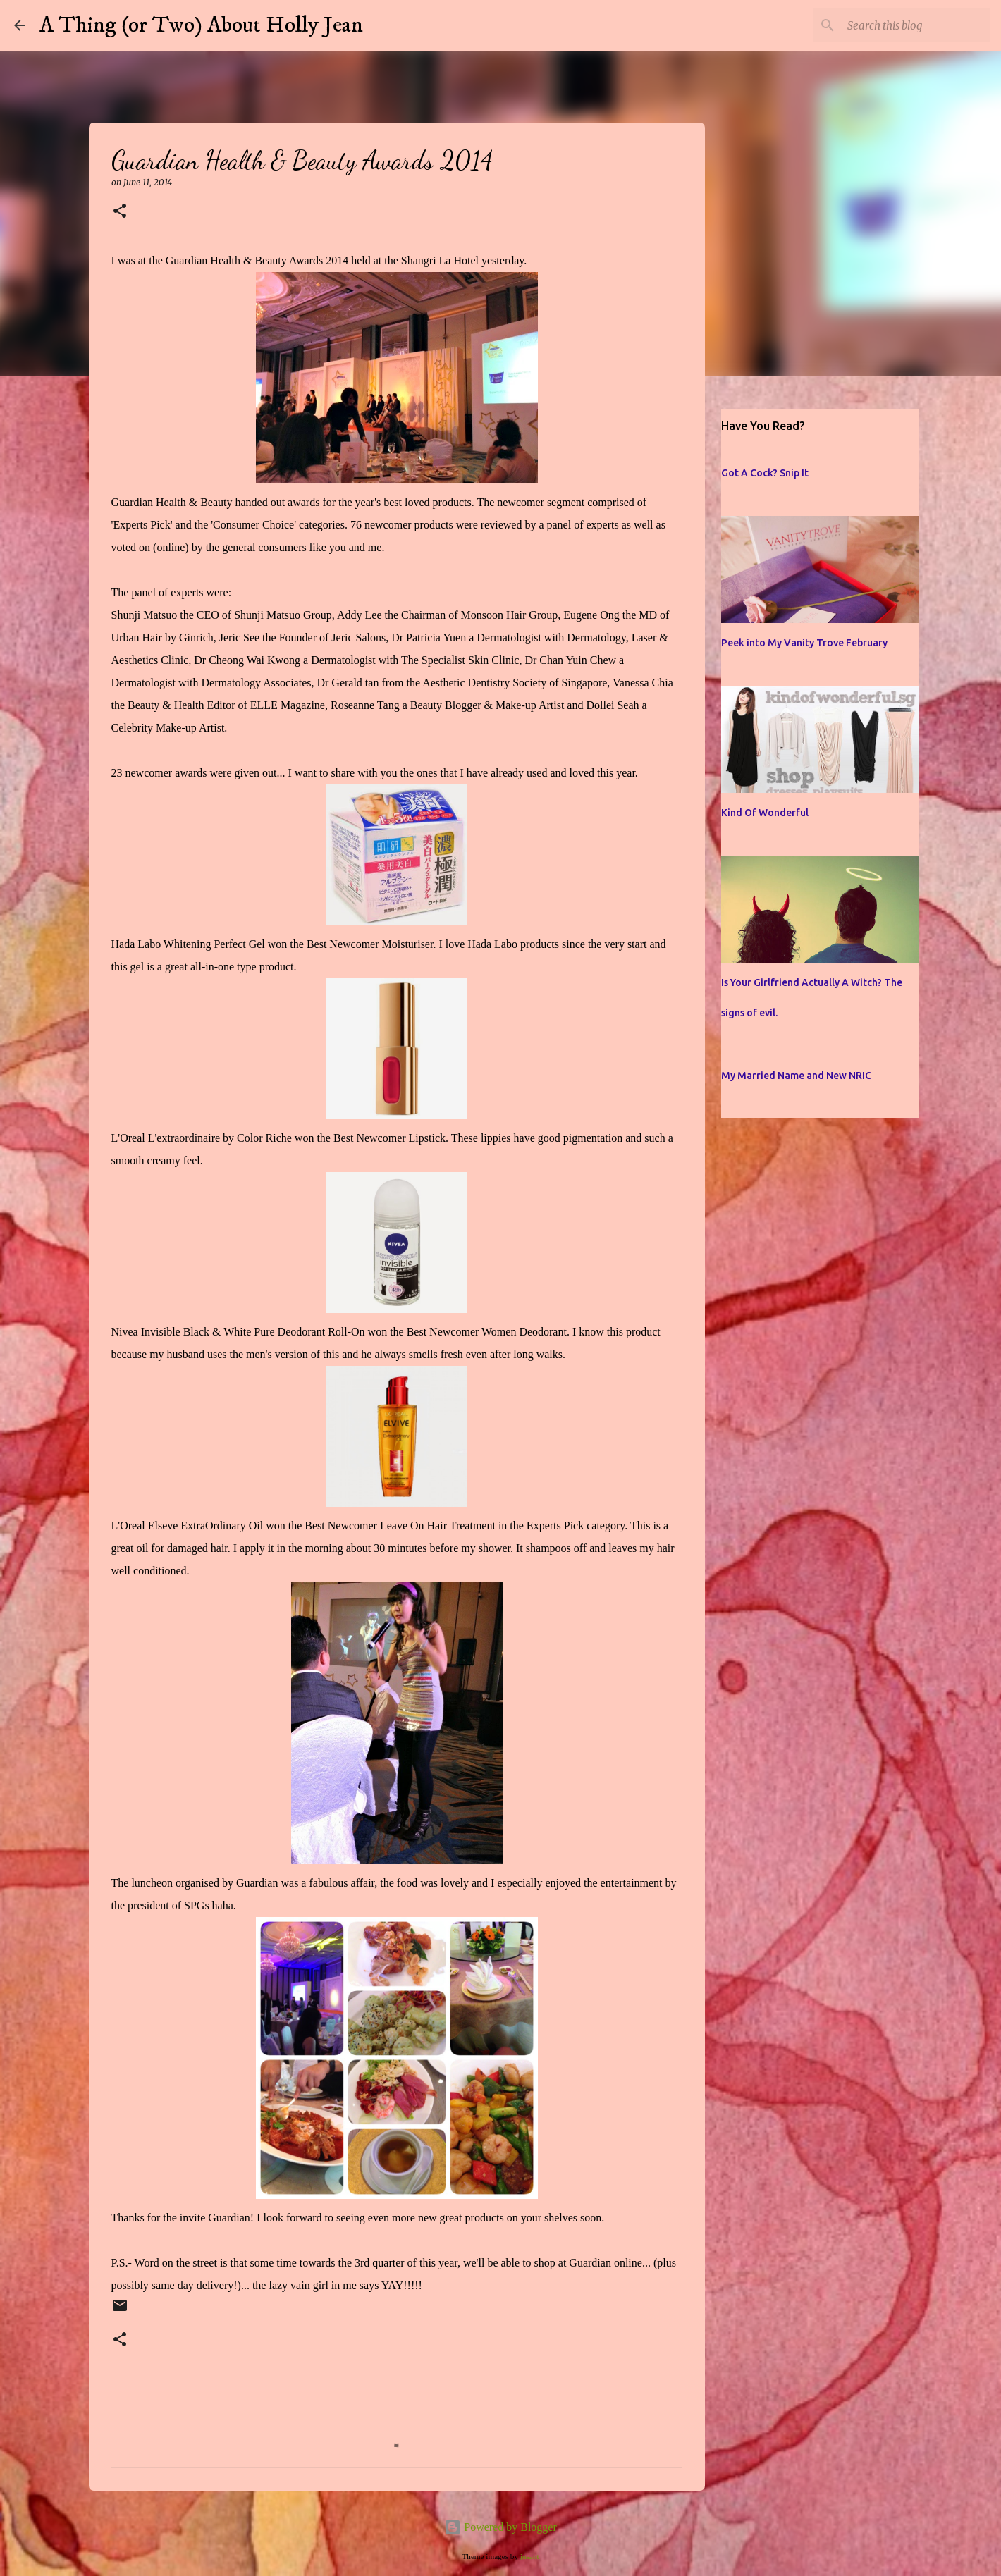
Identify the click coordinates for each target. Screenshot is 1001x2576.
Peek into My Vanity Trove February (804, 642)
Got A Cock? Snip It (765, 473)
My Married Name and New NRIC (796, 1075)
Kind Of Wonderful (765, 812)
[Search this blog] (916, 25)
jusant (529, 2556)
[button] (119, 211)
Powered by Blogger (500, 2527)
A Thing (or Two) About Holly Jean (201, 25)
